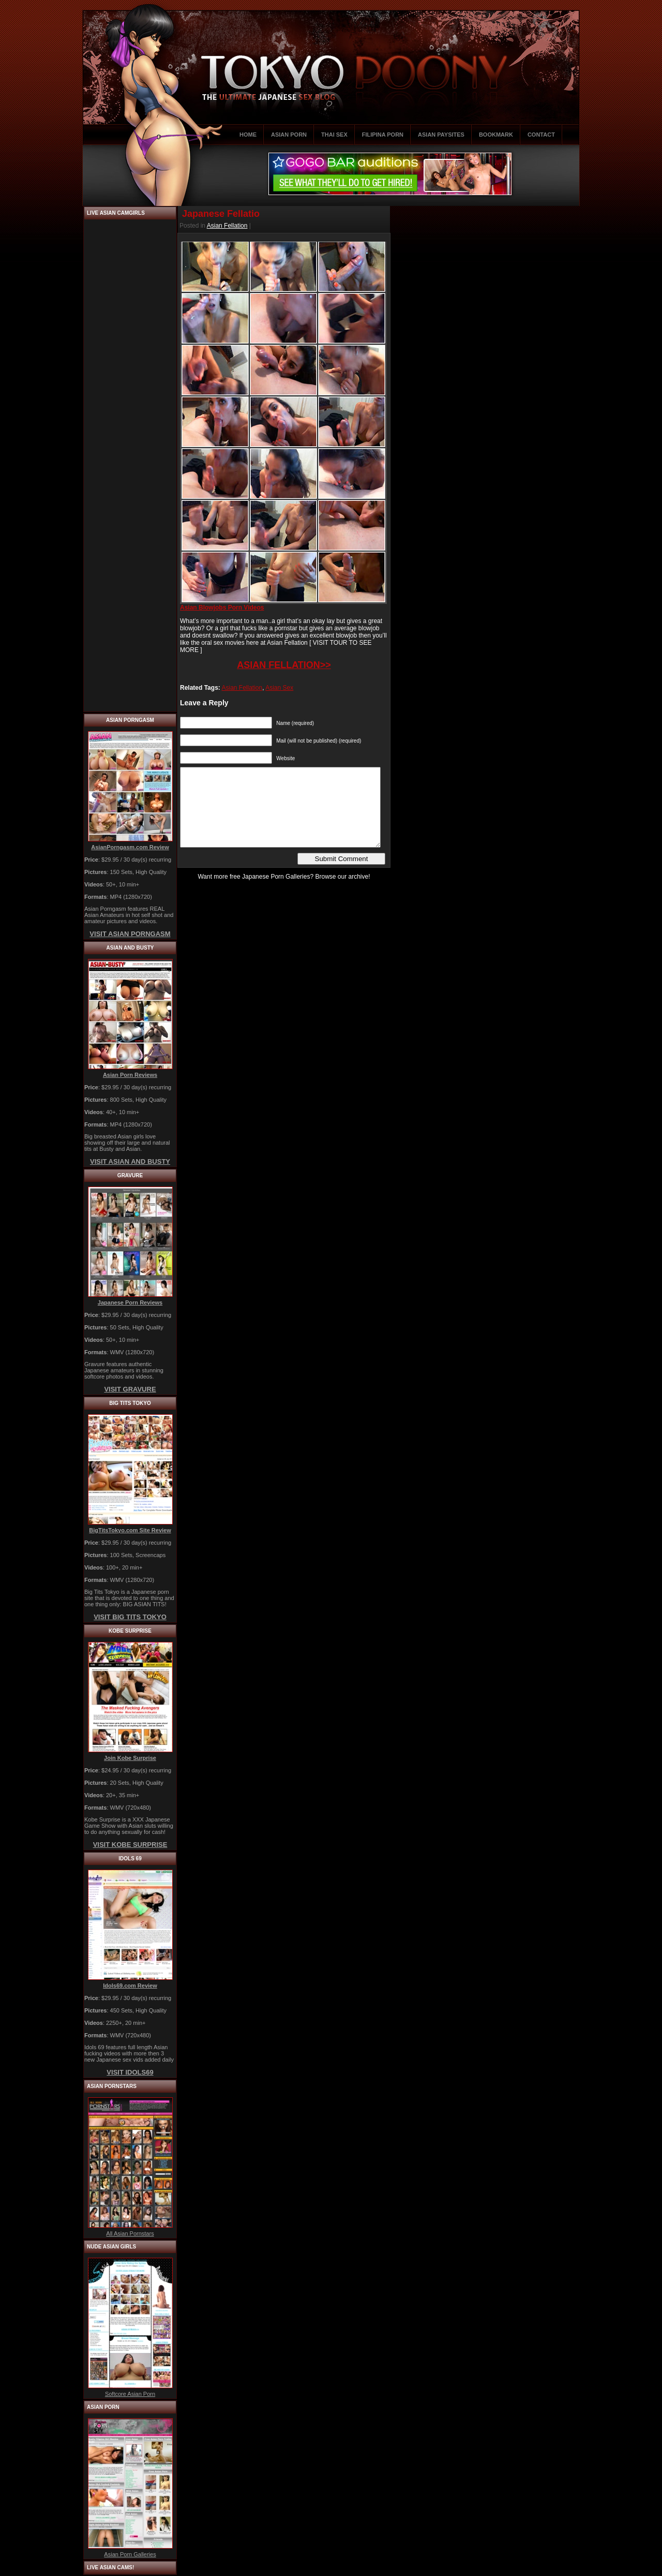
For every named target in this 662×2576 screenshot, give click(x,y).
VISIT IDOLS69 (130, 2072)
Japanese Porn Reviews (130, 1302)
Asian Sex (279, 687)
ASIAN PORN (289, 134)
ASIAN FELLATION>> (284, 665)
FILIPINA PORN (382, 134)
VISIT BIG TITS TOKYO (130, 1617)
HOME (248, 134)
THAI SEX (334, 134)
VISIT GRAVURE (130, 1389)
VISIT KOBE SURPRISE (130, 1844)
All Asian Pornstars (130, 2233)
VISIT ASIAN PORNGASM (129, 934)
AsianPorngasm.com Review (130, 847)
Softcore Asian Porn (130, 2394)
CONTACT (541, 134)
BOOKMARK (496, 134)
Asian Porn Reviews (130, 1075)
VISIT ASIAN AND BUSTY (130, 1161)
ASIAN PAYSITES (441, 134)
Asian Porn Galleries (130, 2554)
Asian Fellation (227, 225)
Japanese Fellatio (221, 214)
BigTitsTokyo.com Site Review (130, 1530)
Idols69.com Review (130, 1985)
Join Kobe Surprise (130, 1758)
